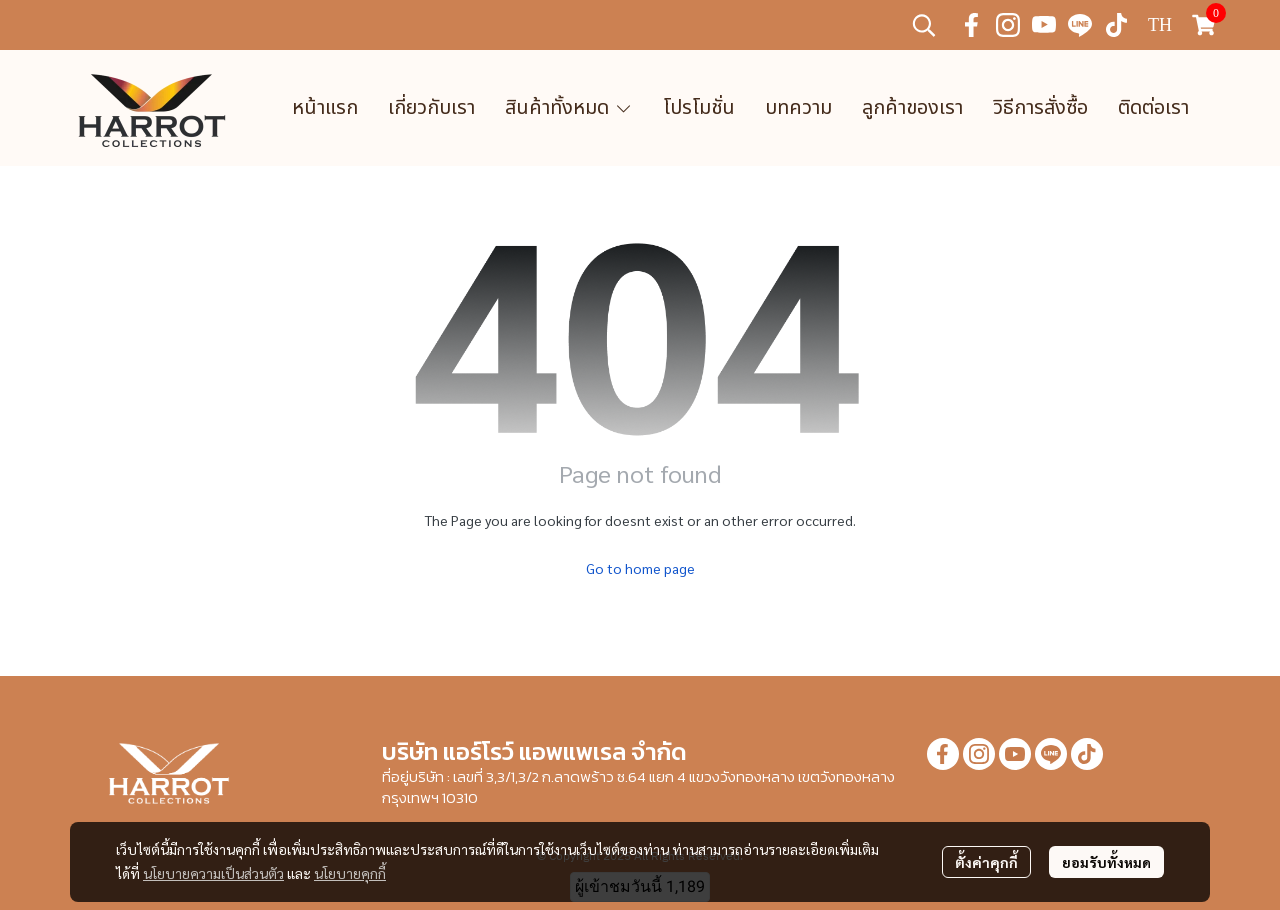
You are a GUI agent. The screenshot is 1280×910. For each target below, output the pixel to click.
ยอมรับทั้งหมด (1106, 862)
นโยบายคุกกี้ (350, 873)
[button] (924, 25)
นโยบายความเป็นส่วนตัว (213, 873)
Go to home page (640, 568)
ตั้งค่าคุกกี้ (986, 862)
